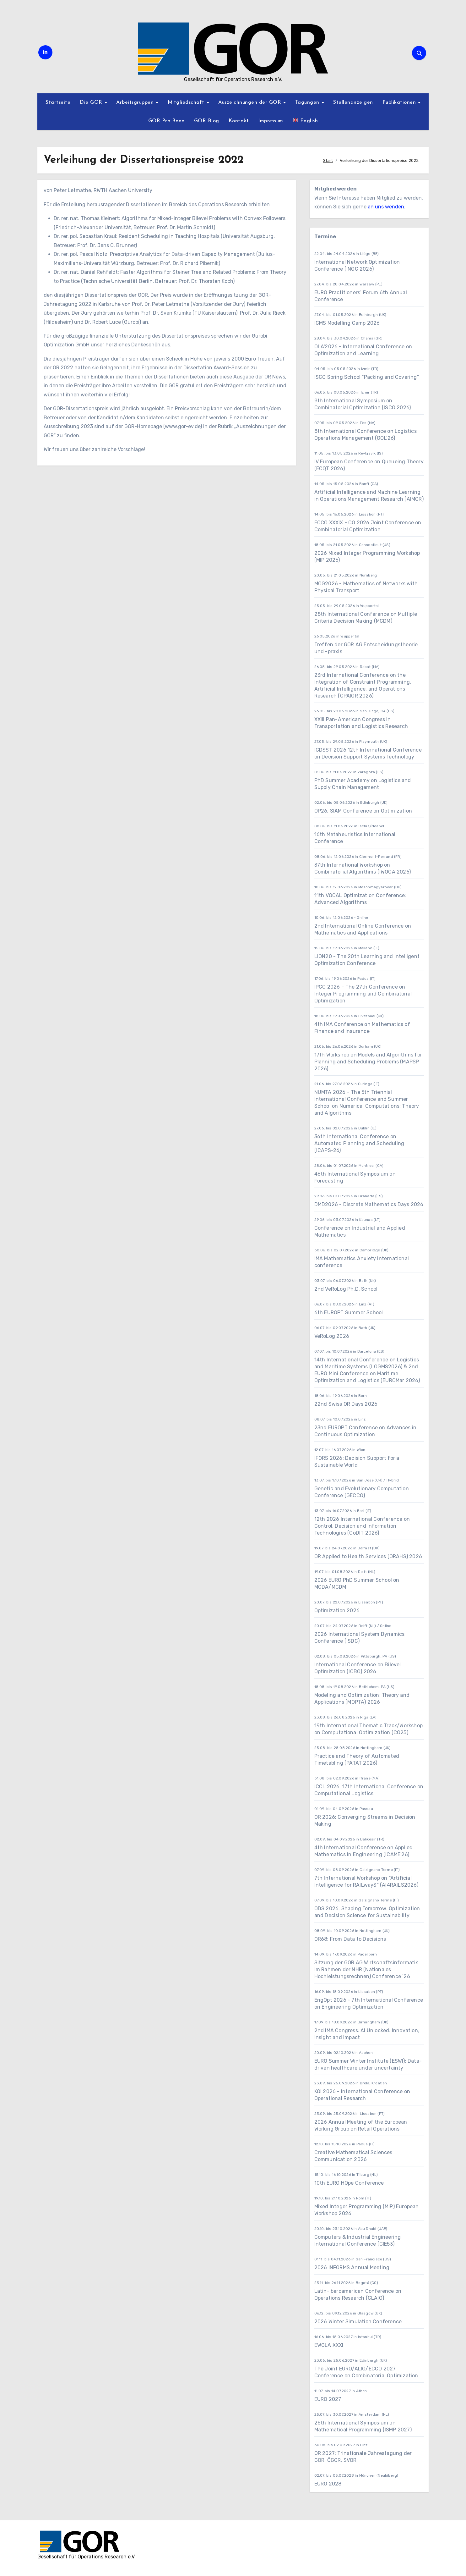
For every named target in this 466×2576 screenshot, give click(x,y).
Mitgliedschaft (187, 102)
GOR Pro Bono (166, 121)
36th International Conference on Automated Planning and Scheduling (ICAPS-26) (359, 1143)
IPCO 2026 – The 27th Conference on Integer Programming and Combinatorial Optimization (363, 994)
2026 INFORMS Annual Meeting (351, 2267)
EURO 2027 (328, 2399)
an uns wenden (386, 207)
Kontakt (239, 121)
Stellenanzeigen (353, 102)
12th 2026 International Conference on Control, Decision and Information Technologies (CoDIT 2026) (362, 1526)
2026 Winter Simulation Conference (358, 2322)
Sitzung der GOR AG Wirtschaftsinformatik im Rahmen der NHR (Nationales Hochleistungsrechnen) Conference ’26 (366, 1969)
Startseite (58, 102)
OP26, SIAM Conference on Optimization (363, 811)
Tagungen (308, 102)
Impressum (270, 121)
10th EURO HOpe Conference (349, 2183)
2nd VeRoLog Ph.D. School (346, 1289)
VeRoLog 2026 (331, 1336)
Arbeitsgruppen (135, 102)
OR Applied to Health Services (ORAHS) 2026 (368, 1556)
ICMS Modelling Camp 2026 (347, 323)
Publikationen (400, 102)
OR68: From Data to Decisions (350, 1939)
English (305, 120)
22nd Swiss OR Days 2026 (346, 1404)
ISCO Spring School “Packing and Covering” (366, 377)
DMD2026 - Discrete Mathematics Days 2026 (369, 1204)
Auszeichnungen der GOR (250, 102)
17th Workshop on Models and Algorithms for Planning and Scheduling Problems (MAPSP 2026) (368, 1062)
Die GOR (92, 102)
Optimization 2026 (337, 1610)
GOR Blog (206, 121)
